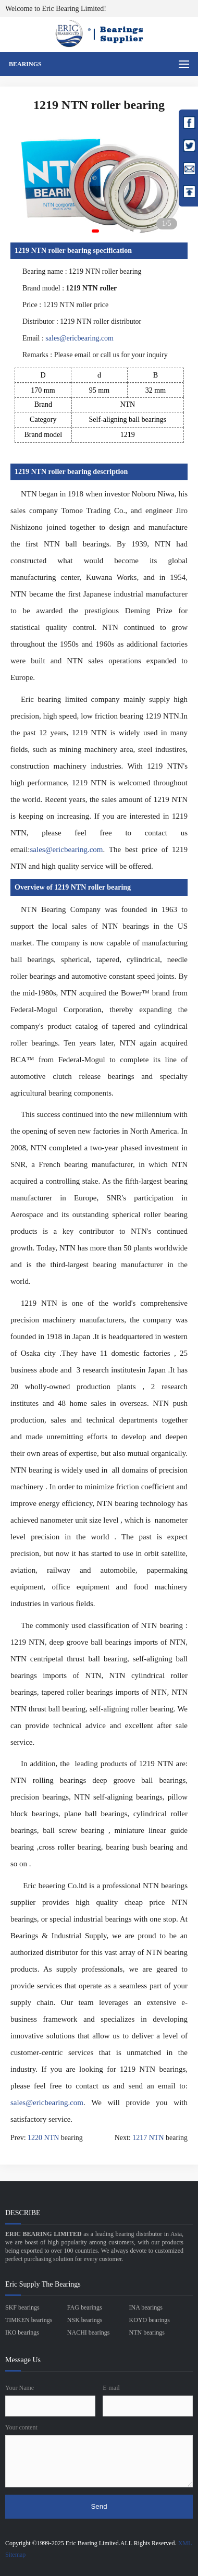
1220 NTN (43, 2138)
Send (99, 2506)
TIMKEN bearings (28, 2320)
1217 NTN (148, 2138)
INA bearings (146, 2307)
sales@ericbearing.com (79, 338)
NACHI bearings (88, 2332)
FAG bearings (84, 2307)
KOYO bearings (149, 2320)
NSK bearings (85, 2320)
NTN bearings (147, 2332)
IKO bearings (22, 2332)
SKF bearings (22, 2307)
